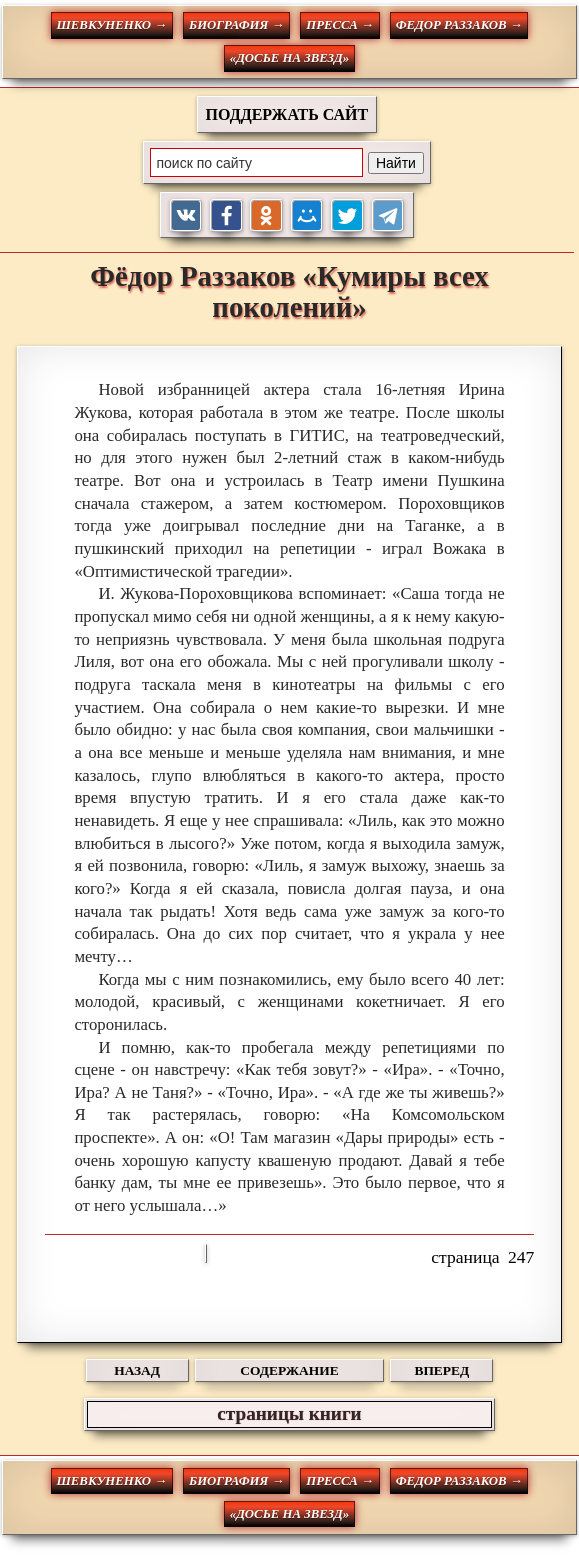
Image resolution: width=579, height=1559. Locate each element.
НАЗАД (137, 1370)
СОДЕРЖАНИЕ (289, 1370)
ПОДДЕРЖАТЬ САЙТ (287, 114)
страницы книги (289, 1413)
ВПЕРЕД (441, 1370)
